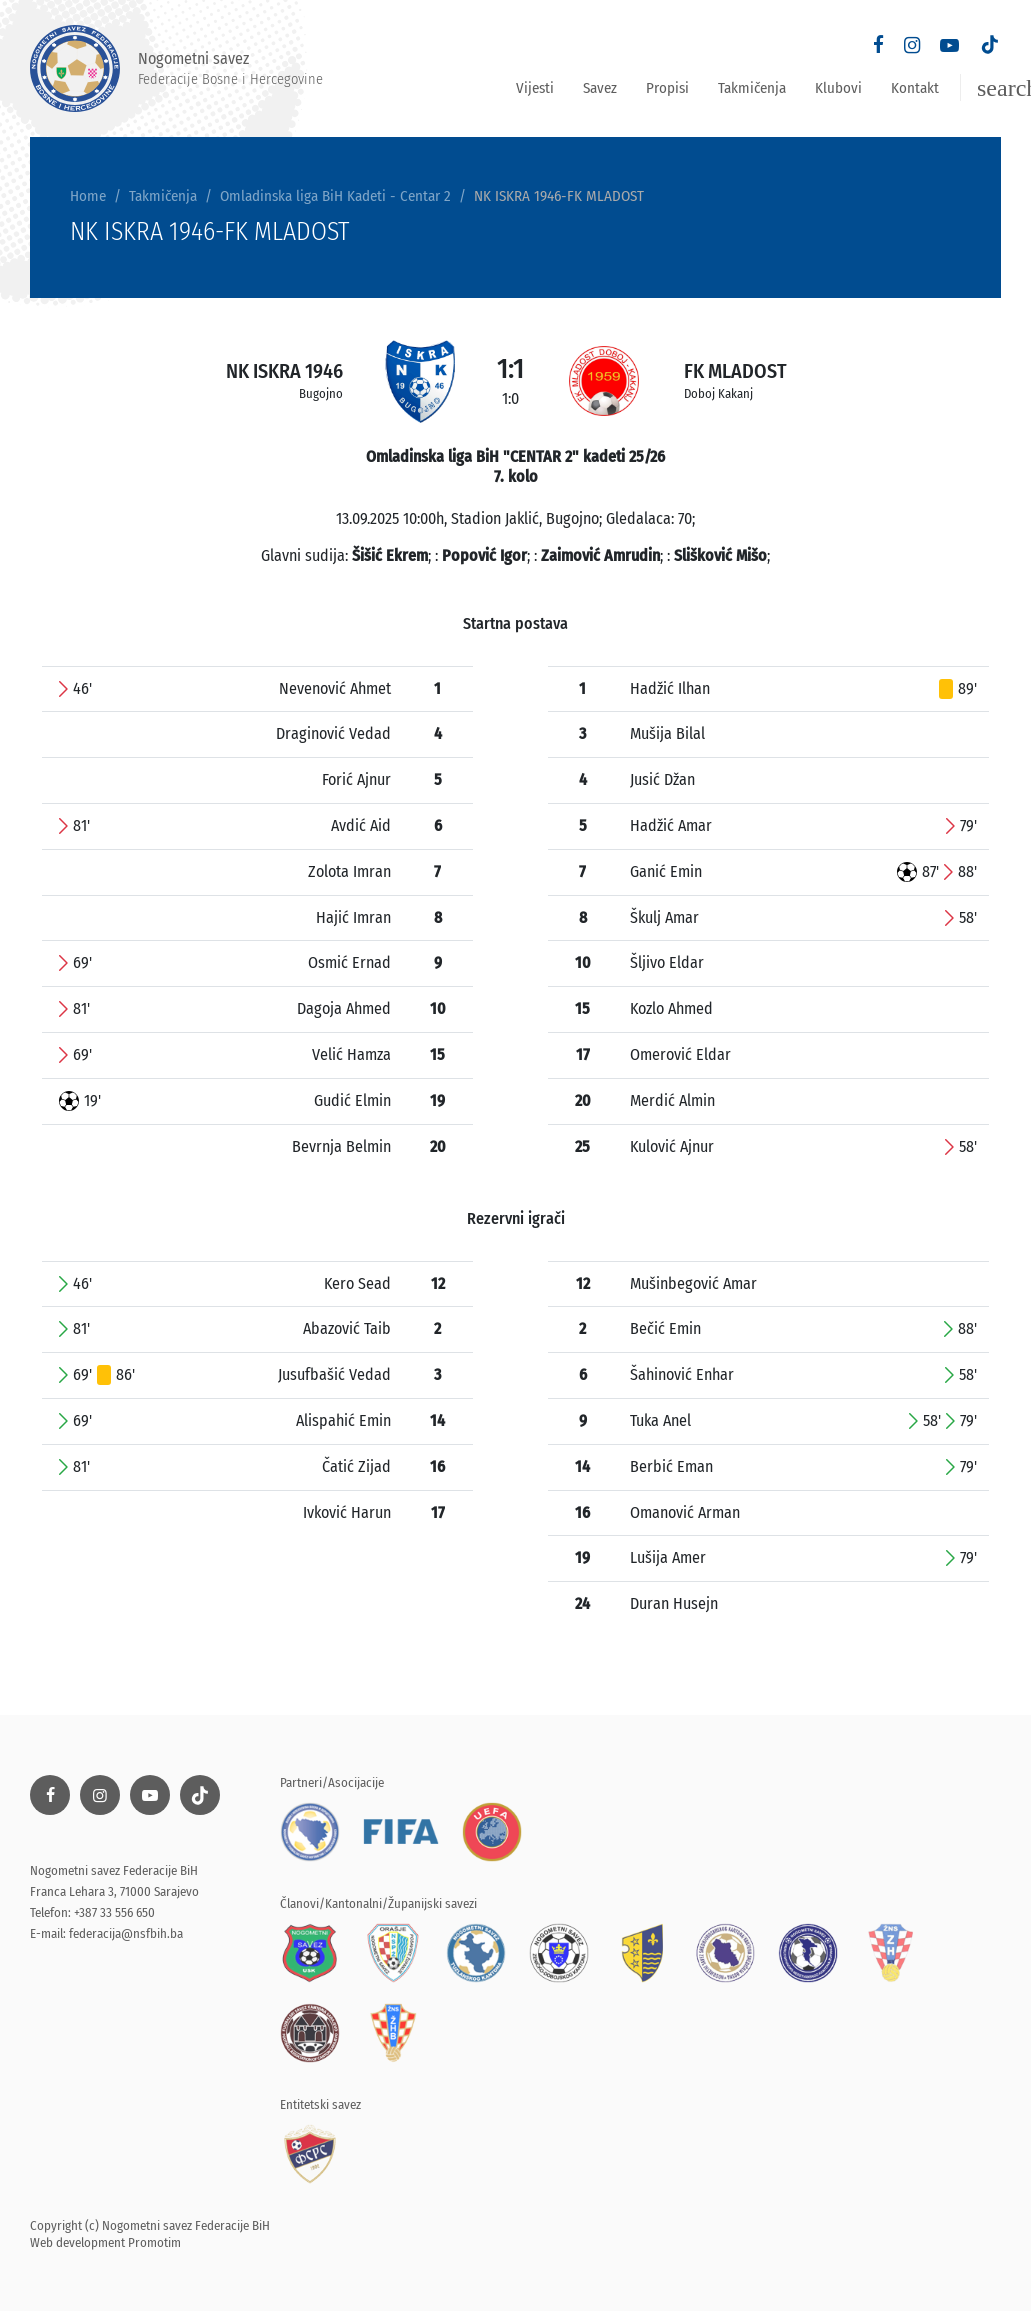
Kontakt (915, 88)
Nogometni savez (176, 68)
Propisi (667, 88)
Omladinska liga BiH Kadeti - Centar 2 (335, 196)
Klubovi (838, 88)
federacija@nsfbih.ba (126, 1933)
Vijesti (535, 88)
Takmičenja (752, 88)
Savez (600, 88)
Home (88, 196)
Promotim (154, 2242)
